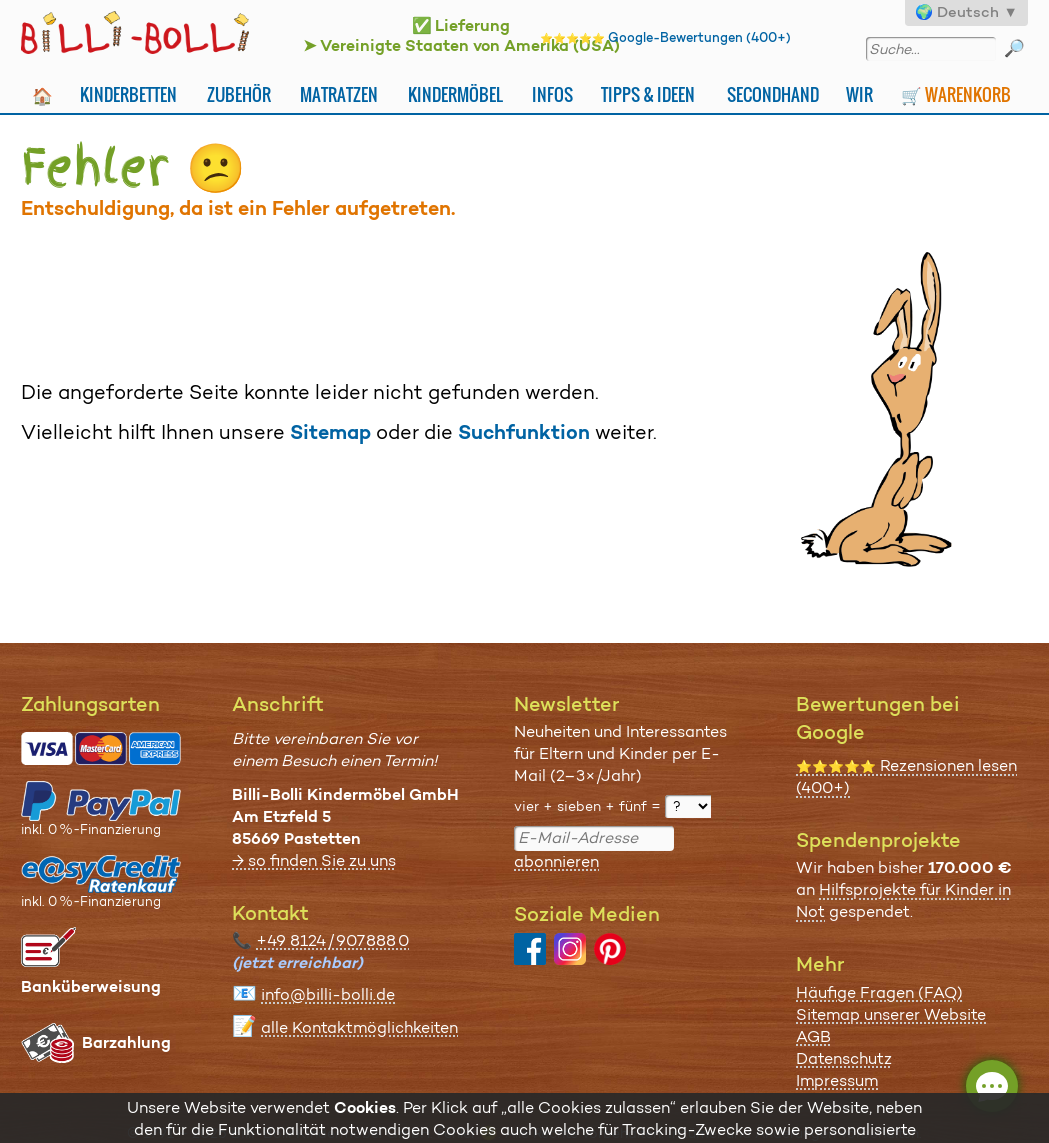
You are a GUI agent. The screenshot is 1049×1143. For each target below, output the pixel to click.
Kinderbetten (128, 94)
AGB (813, 1036)
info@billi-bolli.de (328, 994)
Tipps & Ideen (648, 94)
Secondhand (773, 94)
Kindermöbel (455, 94)
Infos (552, 94)
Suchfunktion (524, 432)
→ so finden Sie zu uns (314, 860)
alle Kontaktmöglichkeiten (359, 1027)
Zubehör (239, 94)
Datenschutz (844, 1058)
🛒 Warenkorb (956, 94)
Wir (859, 94)
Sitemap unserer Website (891, 1014)
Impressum (837, 1080)
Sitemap (330, 432)
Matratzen (339, 94)
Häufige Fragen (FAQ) (879, 992)
